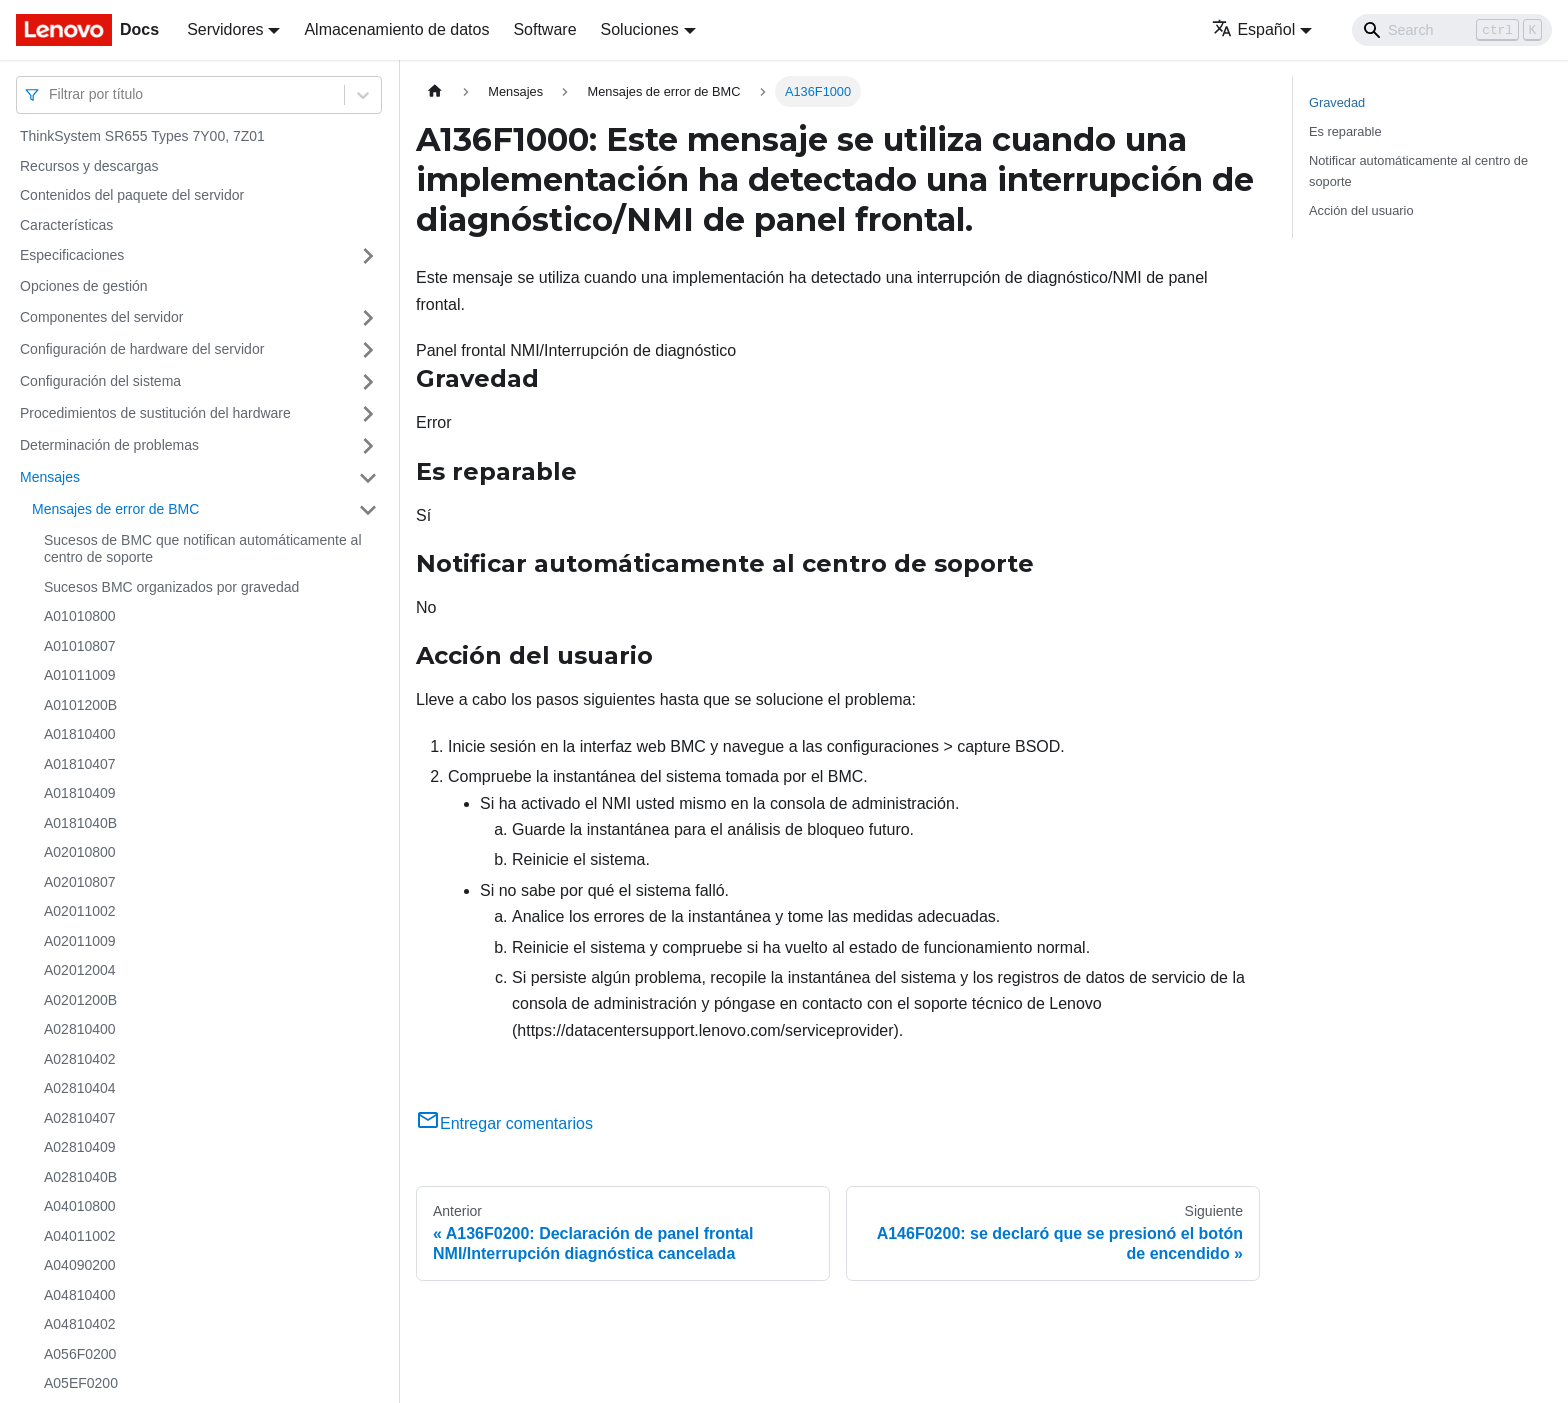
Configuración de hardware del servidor (142, 349)
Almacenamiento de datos (396, 29)
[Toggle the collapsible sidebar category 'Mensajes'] (368, 478)
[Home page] (435, 91)
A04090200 (80, 1265)
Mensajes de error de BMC (115, 509)
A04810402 (80, 1324)
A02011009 (80, 941)
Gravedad (1337, 102)
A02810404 (80, 1088)
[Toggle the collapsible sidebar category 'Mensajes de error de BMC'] (368, 510)
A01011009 (80, 675)
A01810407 (80, 764)
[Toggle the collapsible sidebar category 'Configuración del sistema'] (368, 382)
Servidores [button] (225, 29)
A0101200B (80, 705)
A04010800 (80, 1206)
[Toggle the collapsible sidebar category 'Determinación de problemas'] (368, 446)
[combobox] (51, 94)
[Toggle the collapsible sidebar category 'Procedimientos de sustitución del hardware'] (368, 414)
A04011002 (80, 1236)
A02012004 (80, 970)
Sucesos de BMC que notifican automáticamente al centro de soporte (203, 549)
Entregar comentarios (504, 1123)
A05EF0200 (81, 1383)
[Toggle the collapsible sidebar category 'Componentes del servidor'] (368, 318)
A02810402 (80, 1059)
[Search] (1452, 30)
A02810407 (80, 1118)
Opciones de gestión (84, 286)
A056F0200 (80, 1354)
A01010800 (80, 616)
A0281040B (80, 1177)
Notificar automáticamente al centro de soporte (1418, 171)
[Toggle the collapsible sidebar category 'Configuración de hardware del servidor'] (368, 350)
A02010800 (80, 852)
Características (66, 225)
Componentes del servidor (101, 317)
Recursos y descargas (89, 166)
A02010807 (80, 882)
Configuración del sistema (100, 381)
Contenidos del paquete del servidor (132, 195)
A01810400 (80, 734)
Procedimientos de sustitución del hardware (155, 413)
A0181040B (80, 823)
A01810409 (80, 793)
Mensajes (50, 477)
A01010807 (80, 646)
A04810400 (80, 1295)
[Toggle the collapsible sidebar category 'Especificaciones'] (368, 256)
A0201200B (80, 1000)
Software (544, 29)
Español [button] (1253, 29)
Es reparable (1345, 131)
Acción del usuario (1361, 210)
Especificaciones (72, 255)
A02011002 (80, 911)
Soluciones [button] (640, 29)
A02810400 (80, 1029)
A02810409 (80, 1147)
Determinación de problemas (109, 445)
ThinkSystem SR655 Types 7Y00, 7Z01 (142, 136)
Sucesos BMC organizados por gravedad (171, 587)
